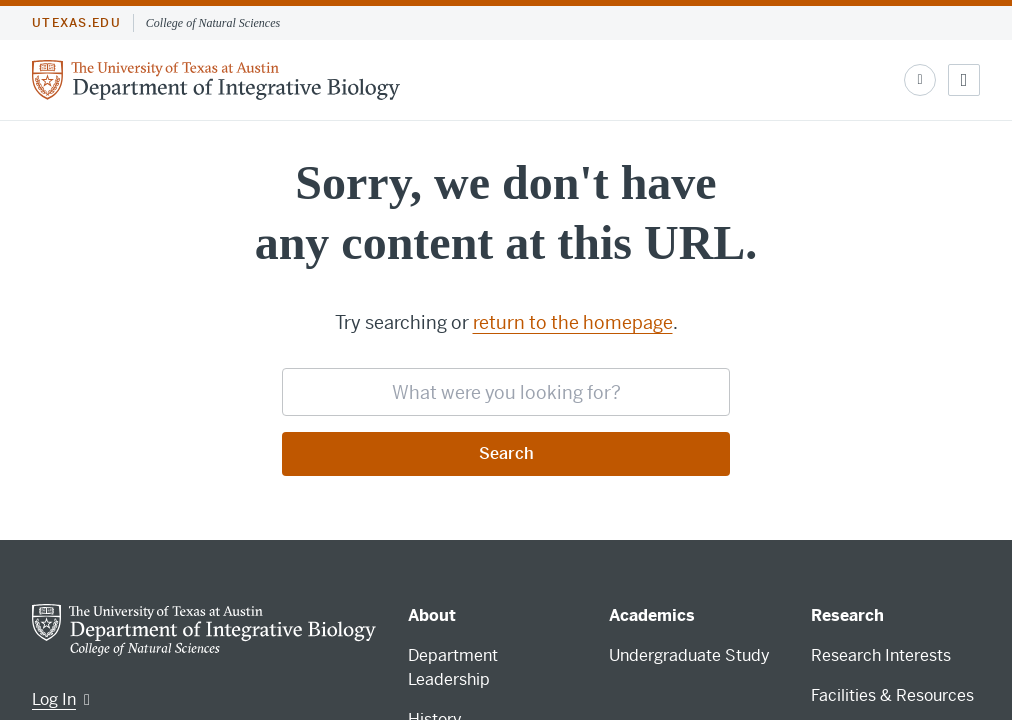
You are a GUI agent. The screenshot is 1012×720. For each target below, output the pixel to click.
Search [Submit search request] (506, 453)
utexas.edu (76, 23)
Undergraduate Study (689, 655)
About (432, 615)
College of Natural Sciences (213, 23)
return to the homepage (573, 322)
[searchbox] (506, 392)
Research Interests (881, 655)
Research (847, 615)
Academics (652, 615)
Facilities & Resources (892, 695)
